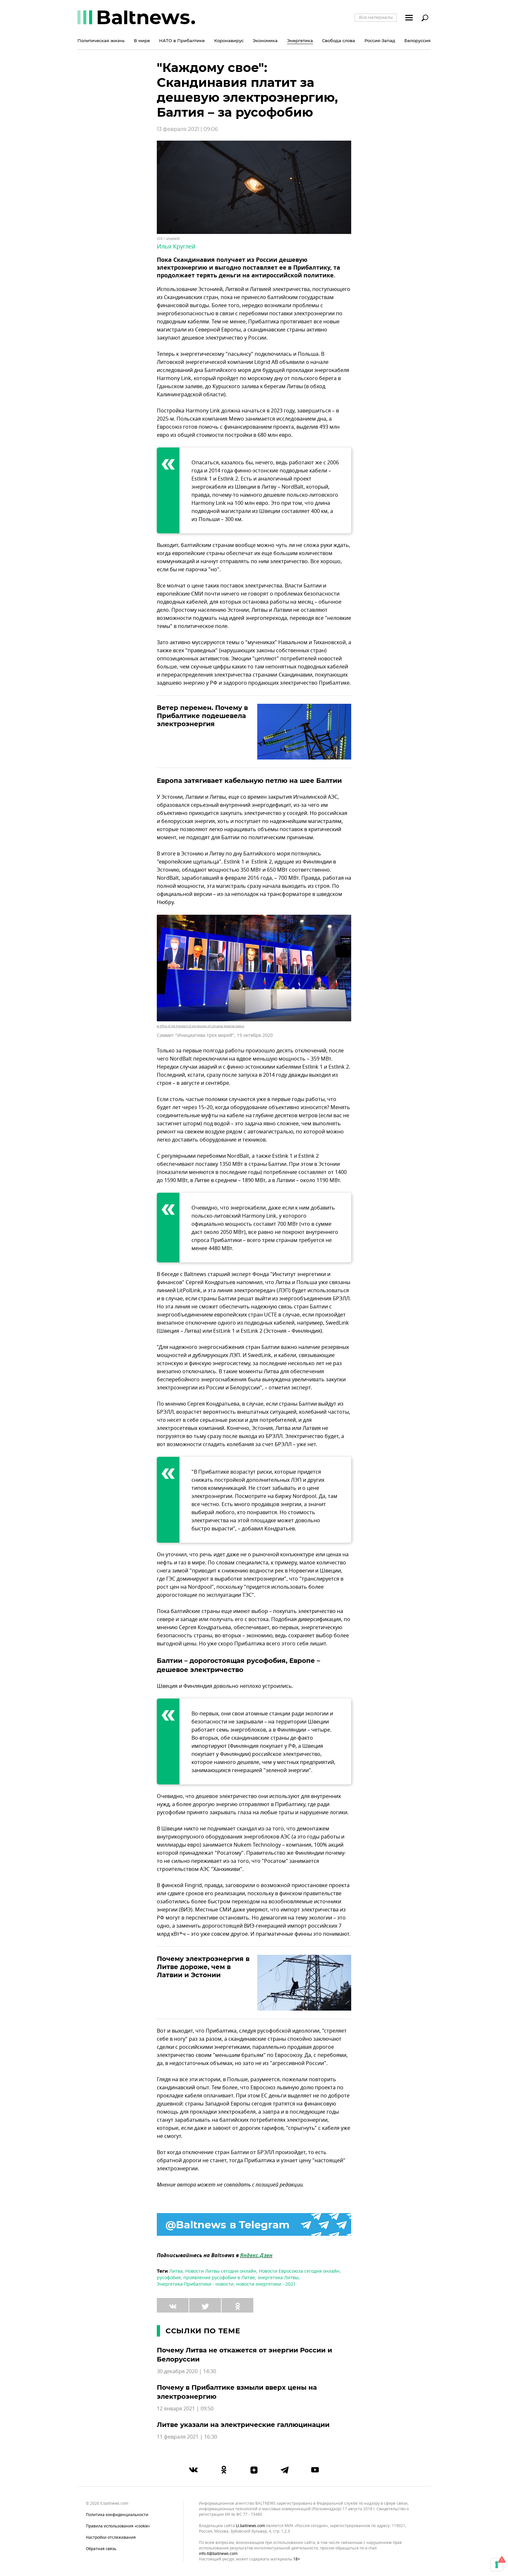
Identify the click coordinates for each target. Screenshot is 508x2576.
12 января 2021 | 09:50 (185, 2409)
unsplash (173, 238)
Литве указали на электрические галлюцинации (243, 2425)
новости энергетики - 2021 (266, 2284)
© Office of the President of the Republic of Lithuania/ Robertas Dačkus (200, 1026)
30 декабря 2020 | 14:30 (186, 2371)
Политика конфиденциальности (117, 2515)
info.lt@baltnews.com (218, 2554)
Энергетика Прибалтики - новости (195, 2284)
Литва (176, 2271)
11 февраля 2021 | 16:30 (187, 2437)
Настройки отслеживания (111, 2537)
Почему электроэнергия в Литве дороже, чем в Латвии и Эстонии (203, 1967)
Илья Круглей (176, 246)
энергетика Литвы (278, 2277)
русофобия (169, 2277)
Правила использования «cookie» (118, 2526)
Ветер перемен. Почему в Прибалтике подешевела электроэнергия (202, 716)
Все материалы (376, 17)
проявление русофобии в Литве (219, 2277)
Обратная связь (101, 2549)
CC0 (160, 238)
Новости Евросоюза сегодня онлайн (299, 2271)
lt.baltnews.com (250, 2526)
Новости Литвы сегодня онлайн (220, 2271)
